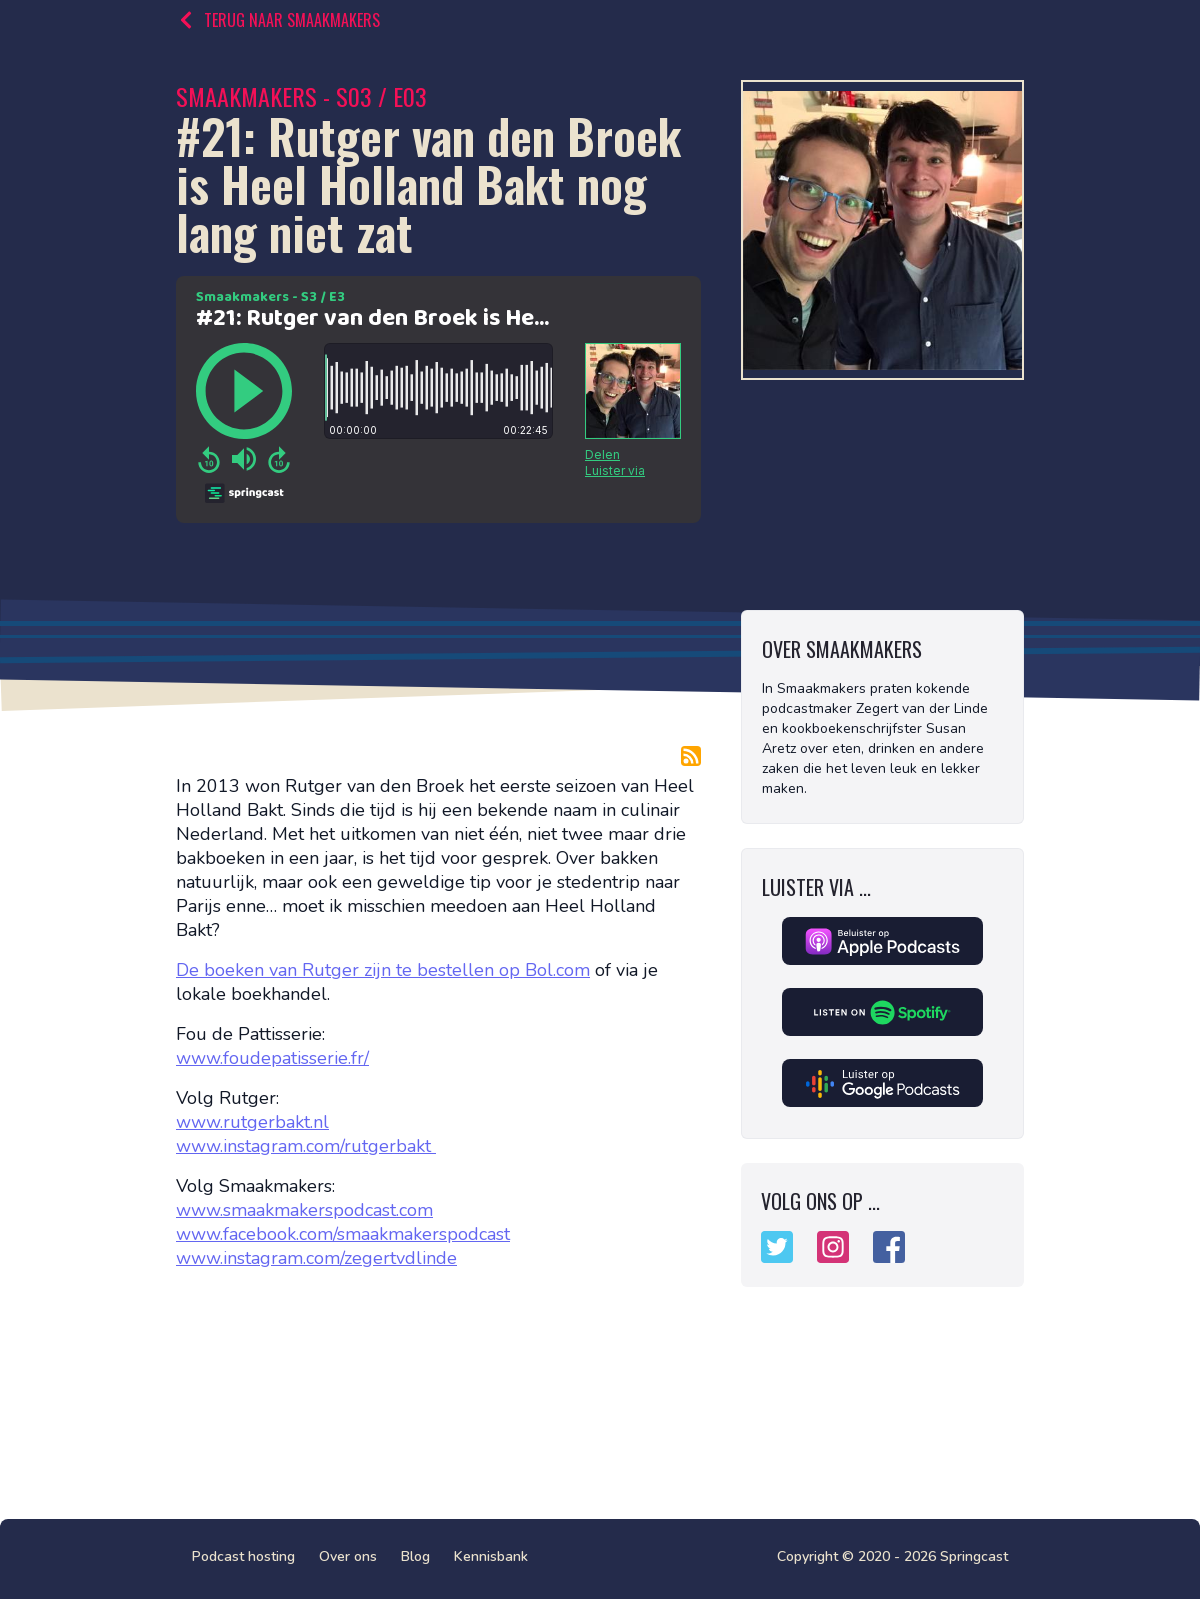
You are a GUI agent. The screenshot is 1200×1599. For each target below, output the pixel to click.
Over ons (348, 1556)
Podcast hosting (243, 1556)
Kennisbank (491, 1556)
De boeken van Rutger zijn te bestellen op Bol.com (383, 970)
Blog (415, 1556)
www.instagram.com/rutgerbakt (306, 1146)
